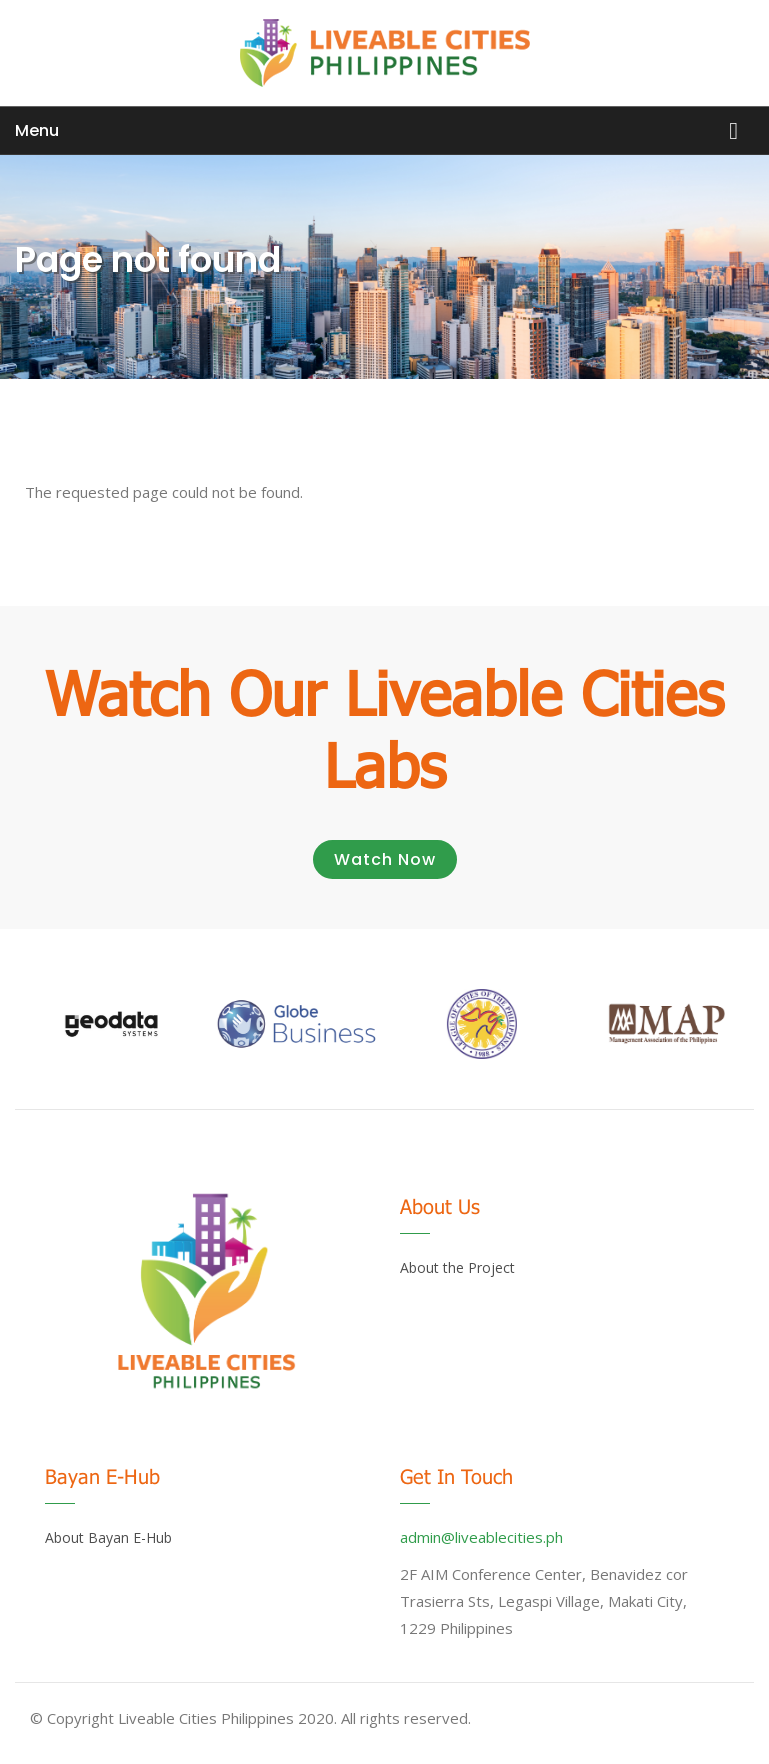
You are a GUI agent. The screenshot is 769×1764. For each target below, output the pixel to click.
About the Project (457, 1267)
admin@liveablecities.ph (481, 1537)
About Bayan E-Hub (108, 1537)
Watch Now (385, 859)
